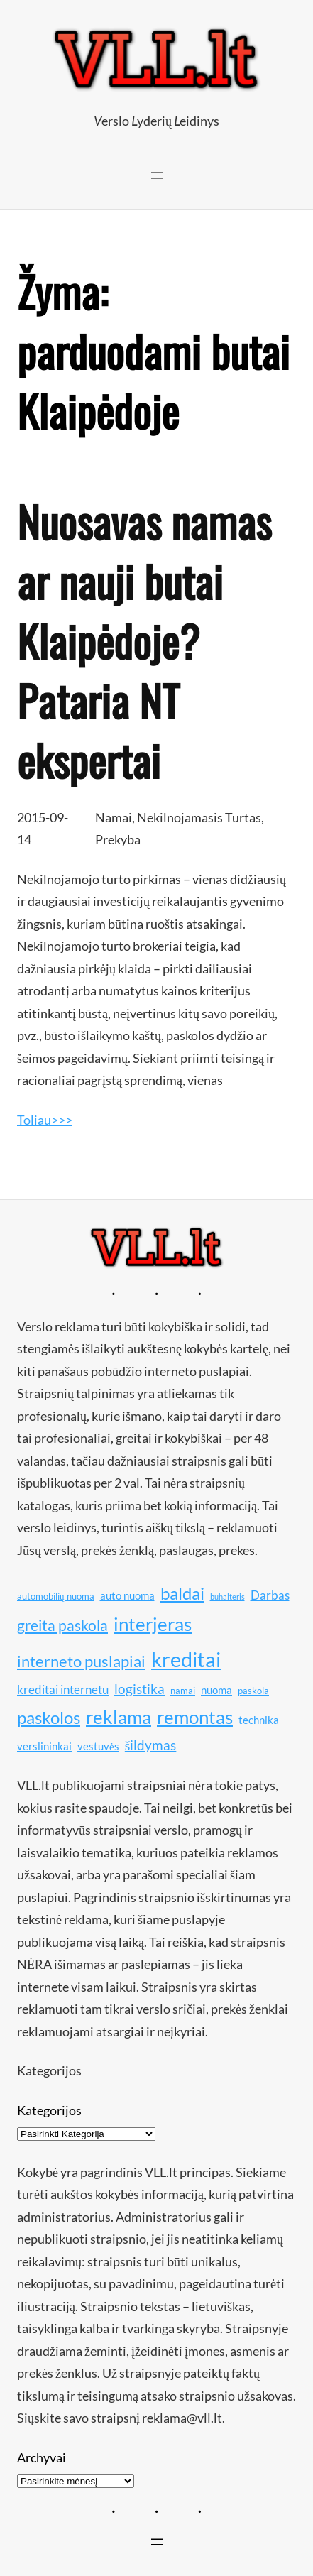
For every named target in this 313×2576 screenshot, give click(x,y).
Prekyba (118, 839)
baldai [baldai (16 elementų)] (182, 1593)
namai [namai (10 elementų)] (182, 1690)
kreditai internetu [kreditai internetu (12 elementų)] (63, 1689)
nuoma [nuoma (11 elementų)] (216, 1689)
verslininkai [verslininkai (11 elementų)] (44, 1746)
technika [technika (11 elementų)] (258, 1719)
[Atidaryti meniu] (156, 175)
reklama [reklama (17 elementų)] (118, 1717)
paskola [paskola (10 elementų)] (253, 1690)
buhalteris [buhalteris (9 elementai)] (227, 1596)
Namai (113, 817)
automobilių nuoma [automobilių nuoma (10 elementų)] (55, 1596)
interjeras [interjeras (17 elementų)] (153, 1624)
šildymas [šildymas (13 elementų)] (151, 1745)
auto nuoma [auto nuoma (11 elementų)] (127, 1595)
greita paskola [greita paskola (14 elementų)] (62, 1625)
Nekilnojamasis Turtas (199, 817)
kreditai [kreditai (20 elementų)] (186, 1659)
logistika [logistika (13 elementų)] (139, 1689)
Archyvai (41, 2457)
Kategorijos (49, 2110)
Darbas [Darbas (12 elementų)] (270, 1595)
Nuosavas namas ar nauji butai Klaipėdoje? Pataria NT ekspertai (144, 640)
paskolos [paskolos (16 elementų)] (48, 1717)
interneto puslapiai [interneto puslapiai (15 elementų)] (81, 1661)
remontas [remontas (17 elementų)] (195, 1717)
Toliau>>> (44, 1120)
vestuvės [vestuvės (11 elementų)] (98, 1746)
